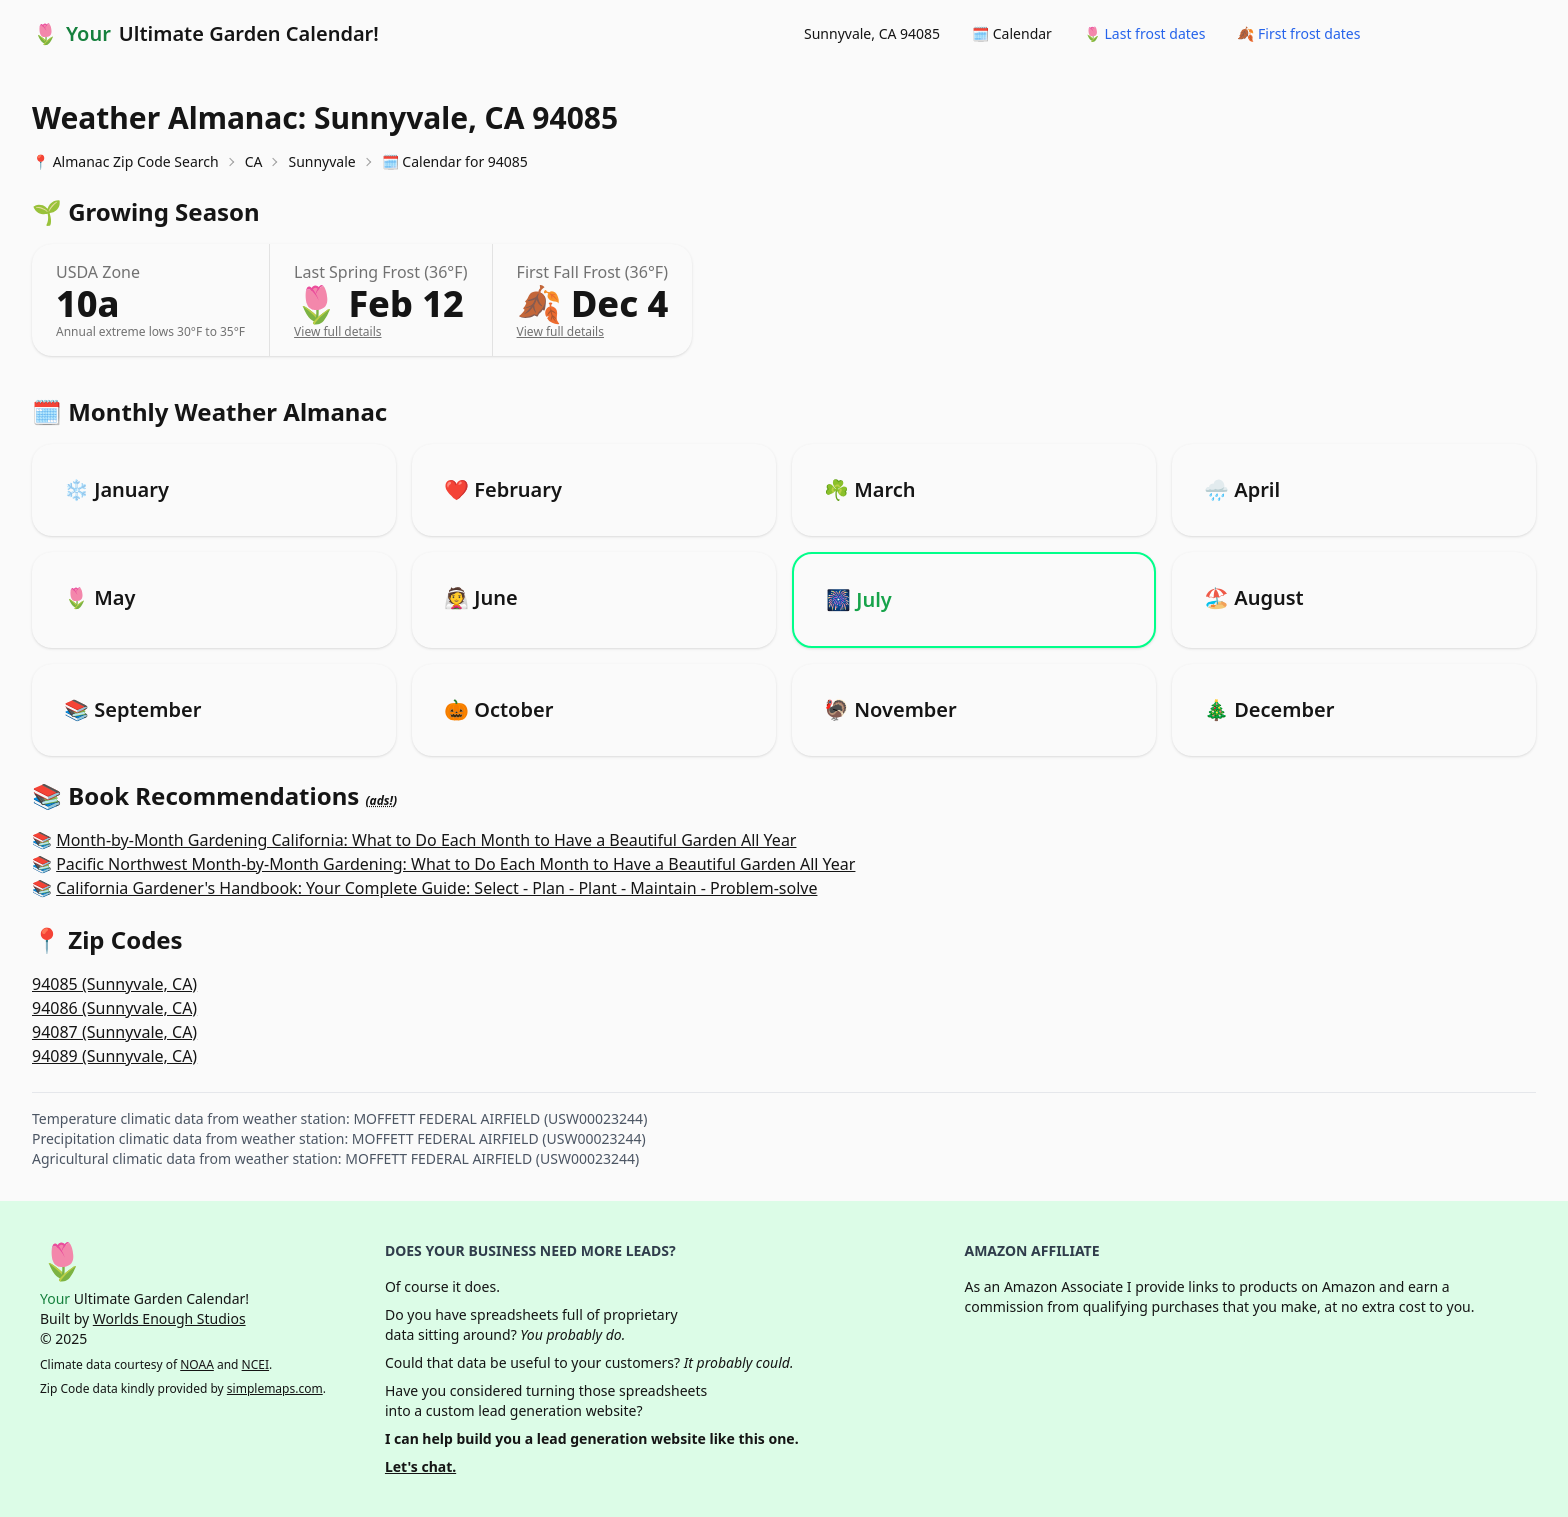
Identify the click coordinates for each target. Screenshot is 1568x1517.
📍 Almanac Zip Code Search (125, 161)
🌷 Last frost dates (1145, 33)
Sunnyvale (321, 161)
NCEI (255, 1364)
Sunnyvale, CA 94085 (872, 33)
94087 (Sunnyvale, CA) (114, 1032)
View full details (337, 331)
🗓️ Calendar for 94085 (455, 161)
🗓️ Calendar (1012, 33)
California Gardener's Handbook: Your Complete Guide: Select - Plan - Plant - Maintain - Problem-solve (436, 888)
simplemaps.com (275, 1388)
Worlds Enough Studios (169, 1318)
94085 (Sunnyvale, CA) (114, 984)
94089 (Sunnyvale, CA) (114, 1056)
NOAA (197, 1364)
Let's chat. (420, 1466)
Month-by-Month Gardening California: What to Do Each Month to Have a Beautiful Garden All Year (426, 840)
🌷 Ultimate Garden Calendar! (206, 34)
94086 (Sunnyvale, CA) (114, 1008)
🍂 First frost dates (1298, 33)
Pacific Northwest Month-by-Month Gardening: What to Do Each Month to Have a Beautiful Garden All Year (455, 864)
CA (254, 161)
